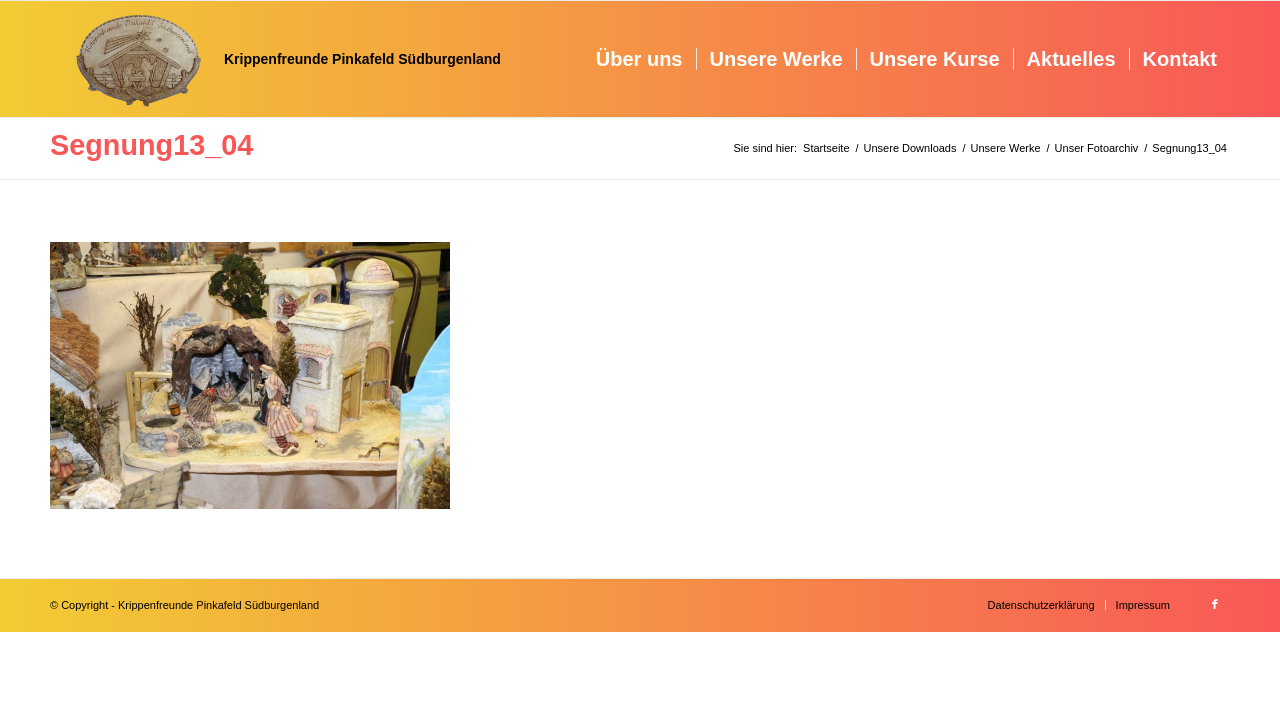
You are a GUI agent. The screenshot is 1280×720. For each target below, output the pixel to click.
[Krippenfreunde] (275, 59)
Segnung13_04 (151, 145)
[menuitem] (639, 59)
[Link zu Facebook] (1215, 604)
